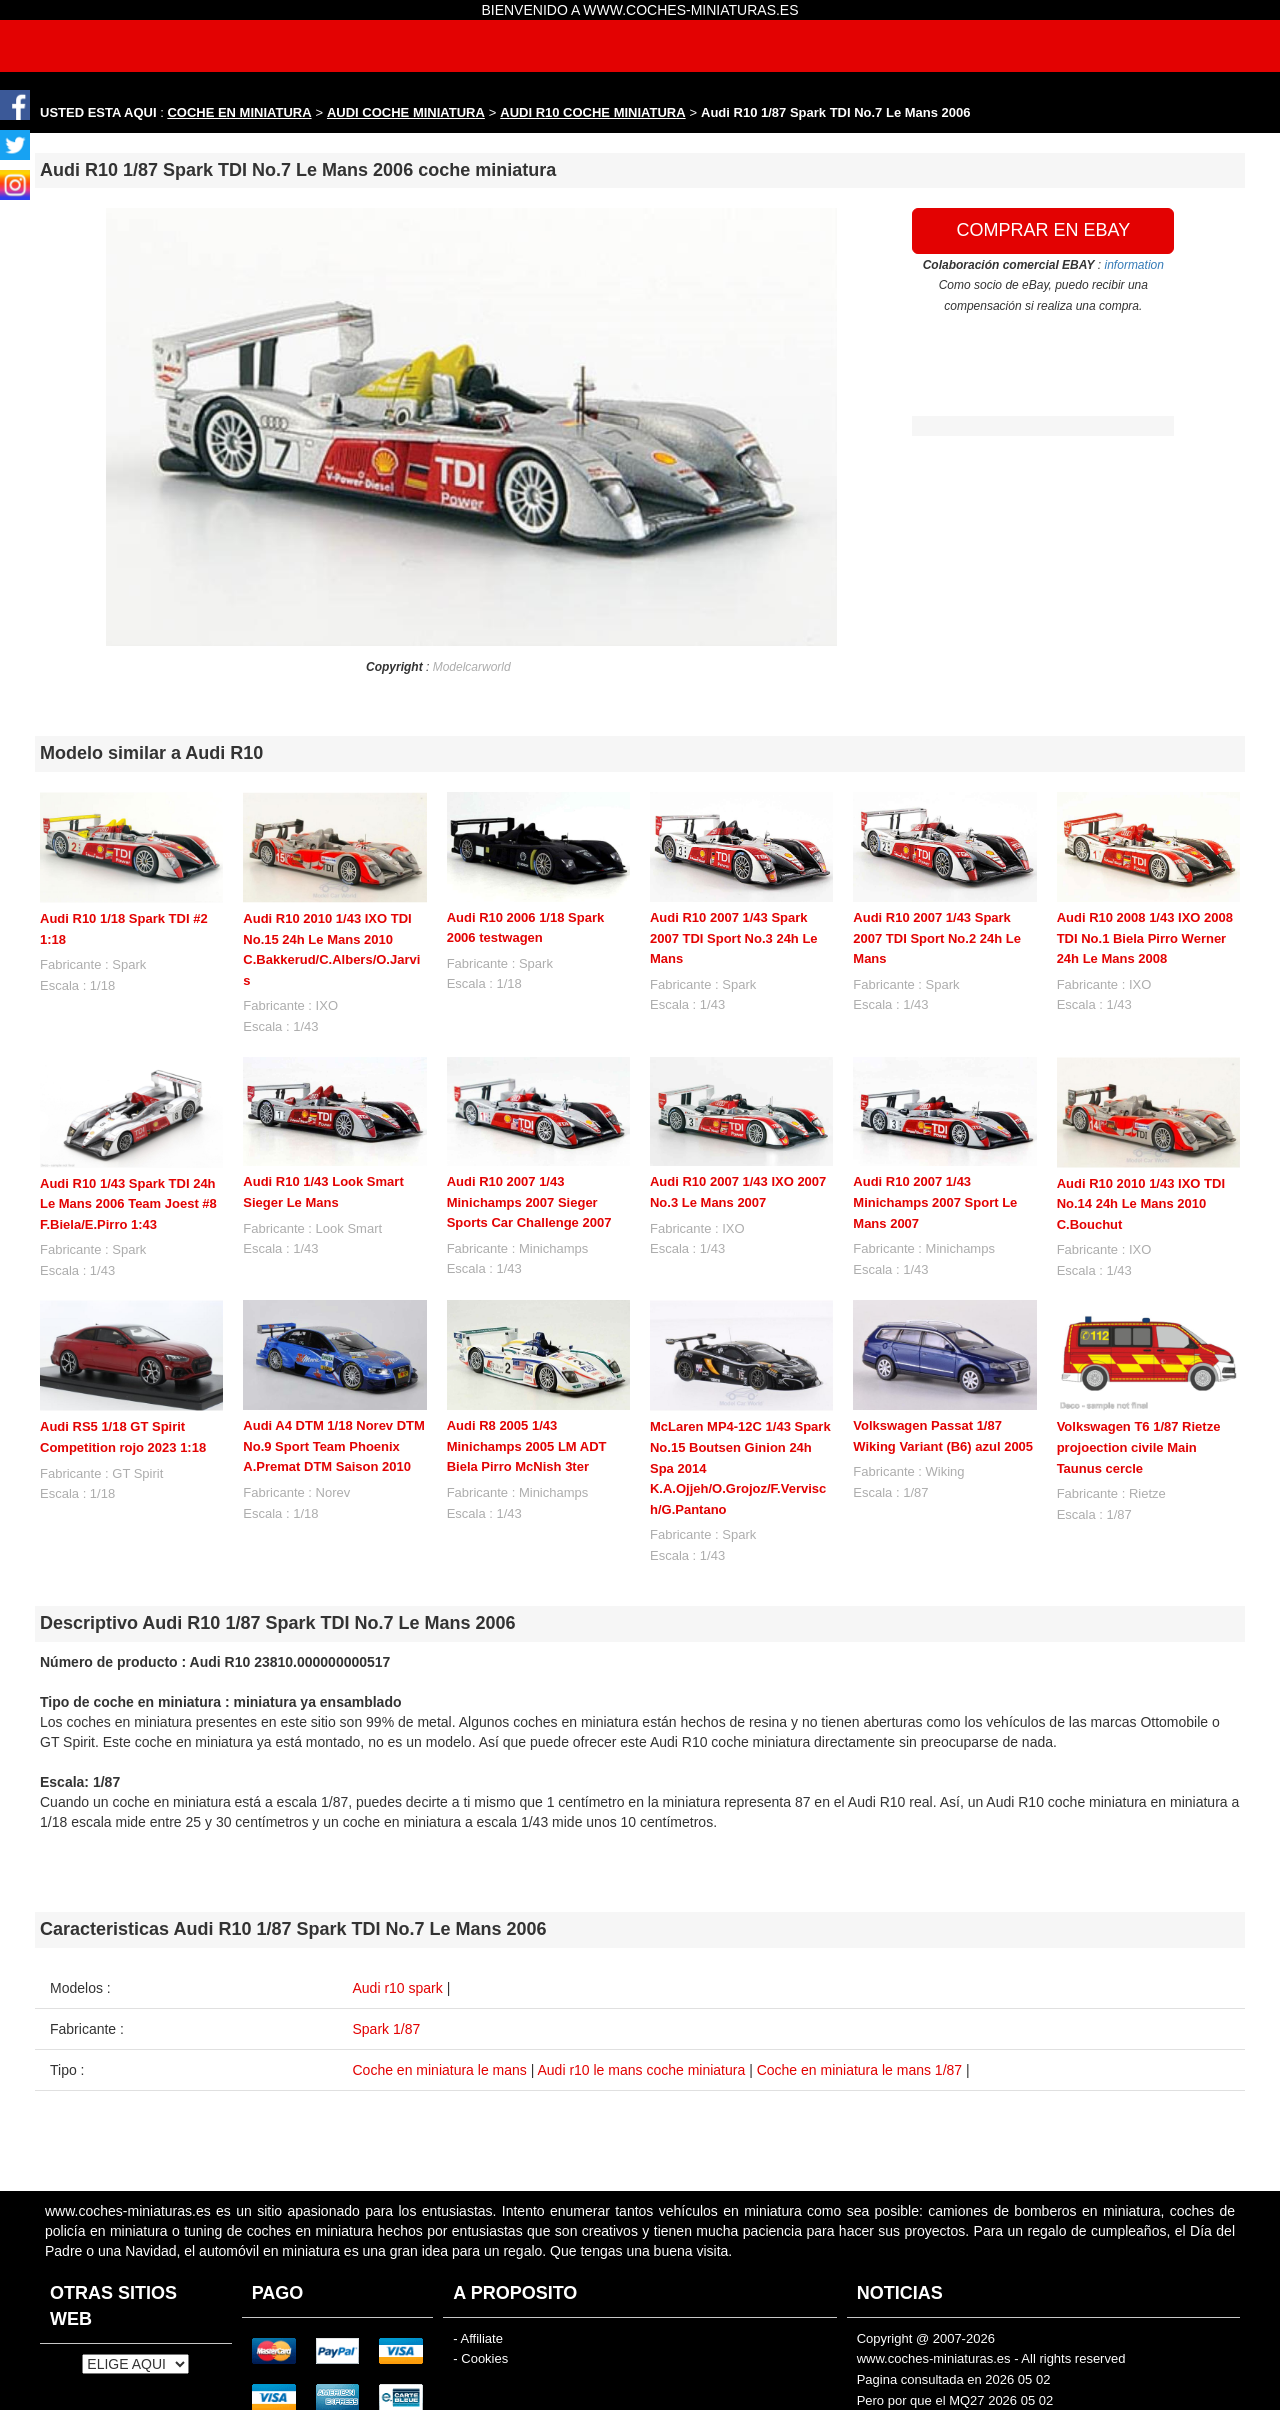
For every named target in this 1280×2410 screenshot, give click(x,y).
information (1134, 265)
